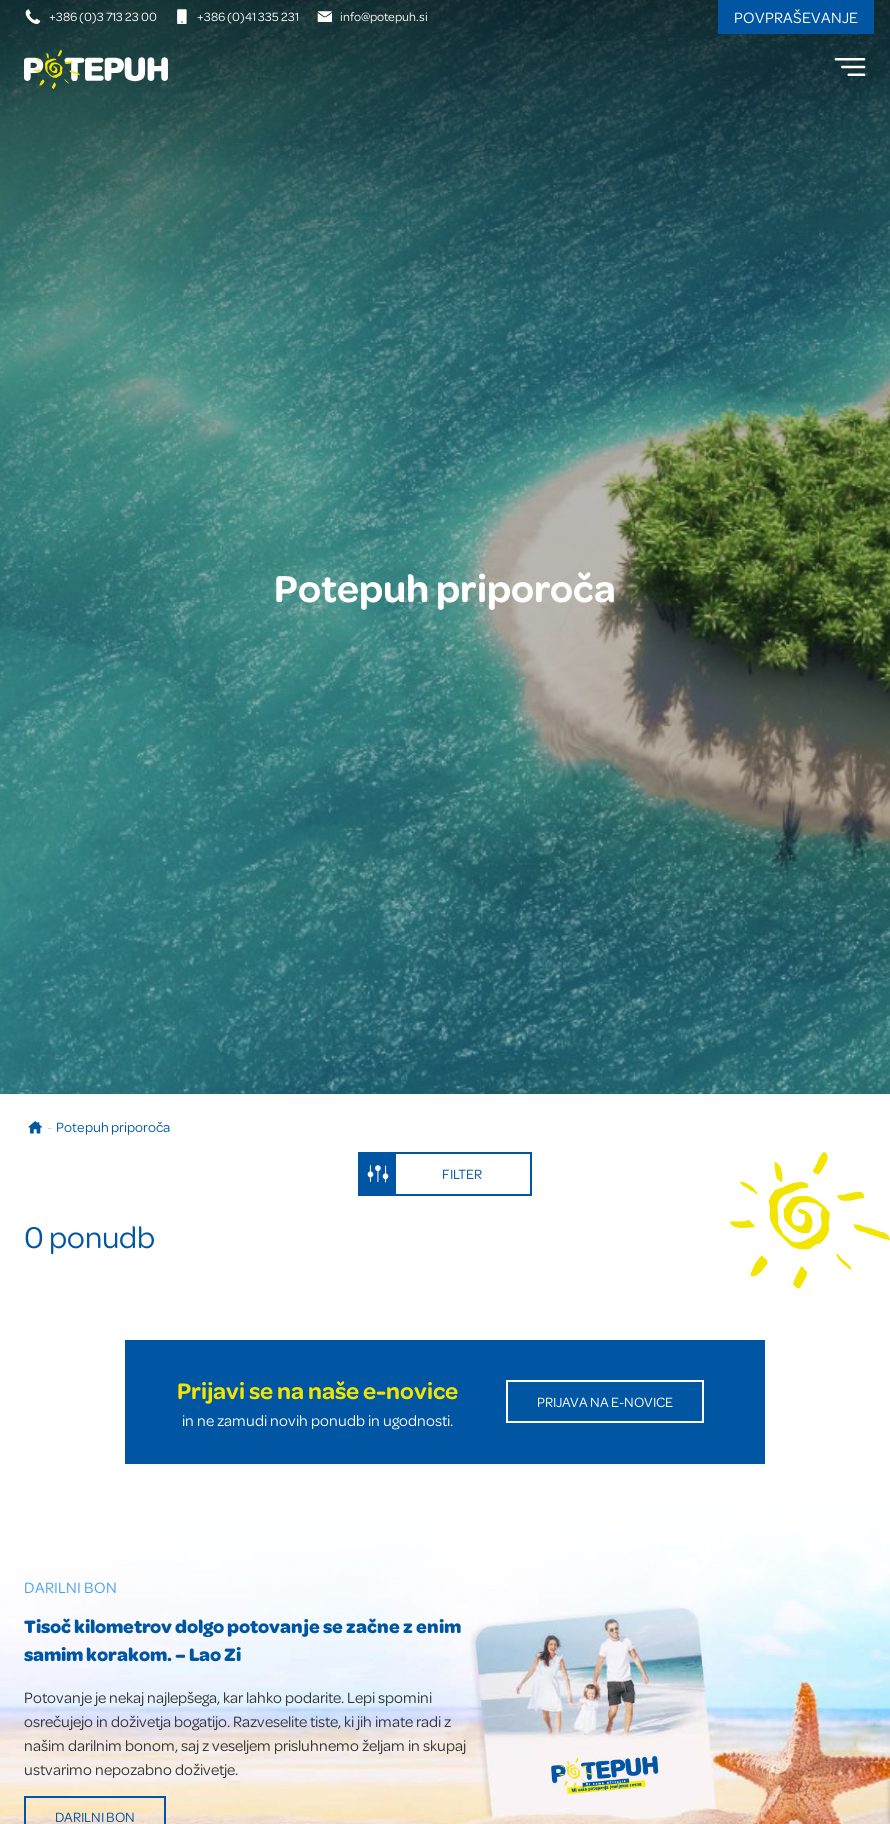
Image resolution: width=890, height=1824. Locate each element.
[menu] (850, 67)
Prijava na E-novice (605, 1401)
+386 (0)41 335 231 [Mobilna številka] (236, 16)
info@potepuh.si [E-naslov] (372, 16)
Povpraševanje (796, 17)
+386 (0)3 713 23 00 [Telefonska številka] (91, 16)
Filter (421, 1174)
